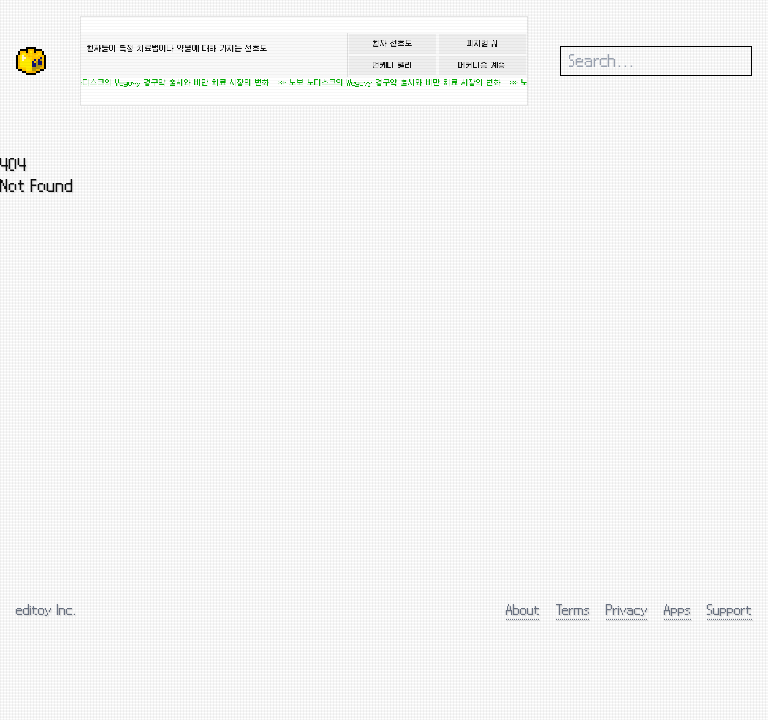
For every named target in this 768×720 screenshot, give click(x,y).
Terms (573, 609)
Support (729, 609)
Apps (677, 609)
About (523, 609)
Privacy (627, 609)
